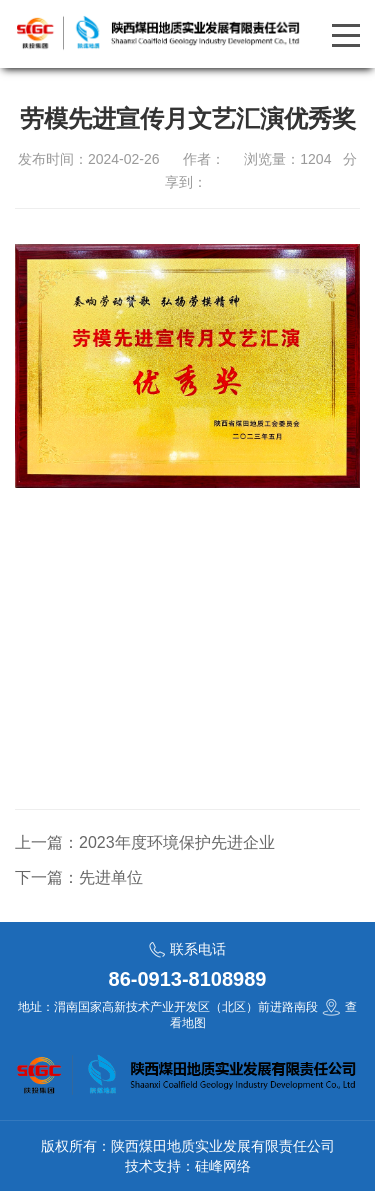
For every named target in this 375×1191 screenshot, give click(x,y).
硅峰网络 (223, 1166)
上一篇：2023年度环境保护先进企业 (145, 842)
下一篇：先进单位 (79, 877)
